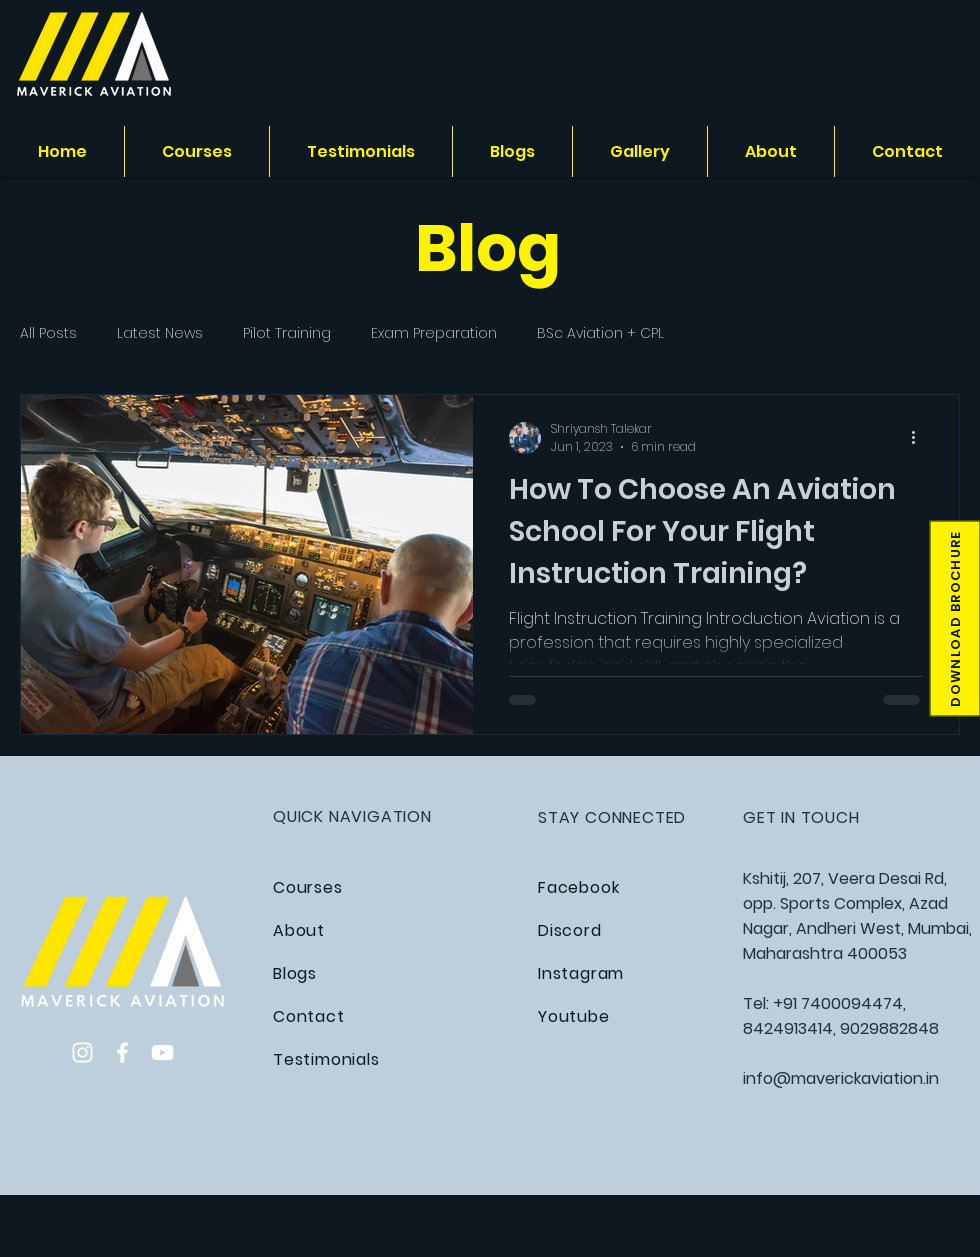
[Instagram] (82, 1052)
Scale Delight (668, 787)
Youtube (574, 1016)
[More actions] (920, 438)
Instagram (581, 973)
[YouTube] (162, 1052)
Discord (570, 930)
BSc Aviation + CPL (600, 333)
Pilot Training (287, 333)
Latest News (160, 333)
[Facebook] (122, 1052)
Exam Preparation (434, 333)
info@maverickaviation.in (841, 1078)
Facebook (578, 887)
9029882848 (889, 1028)
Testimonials (326, 1059)
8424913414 (788, 1028)
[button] (954, 619)
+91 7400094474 (838, 1003)
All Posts (48, 333)
